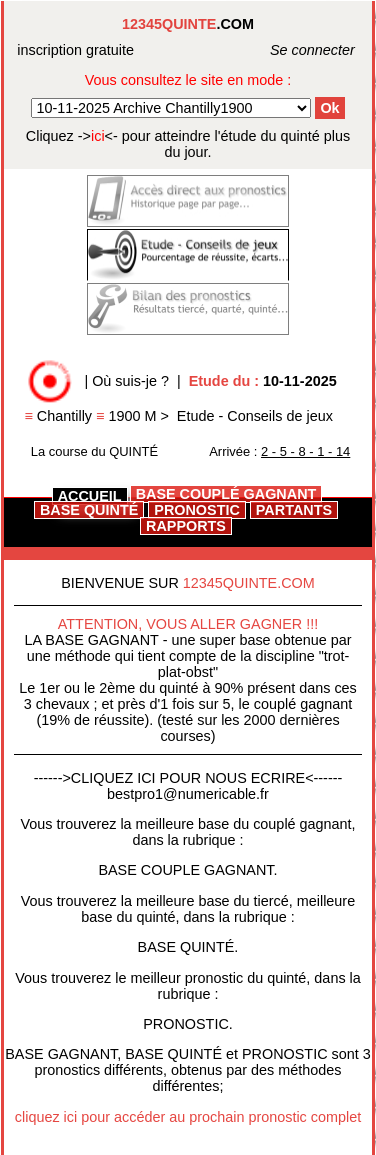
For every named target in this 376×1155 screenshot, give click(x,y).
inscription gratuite (75, 50)
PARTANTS (294, 510)
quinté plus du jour (188, 144)
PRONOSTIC (197, 510)
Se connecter (290, 50)
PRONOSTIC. (188, 1024)
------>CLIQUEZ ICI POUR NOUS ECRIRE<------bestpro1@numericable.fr (188, 786)
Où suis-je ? (130, 381)
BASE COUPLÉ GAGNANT (226, 494)
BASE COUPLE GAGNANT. (187, 870)
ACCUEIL (90, 496)
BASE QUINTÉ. (188, 947)
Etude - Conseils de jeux (255, 416)
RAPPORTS (186, 526)
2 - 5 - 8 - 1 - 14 (305, 451)
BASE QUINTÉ (89, 510)
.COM (188, 24)
